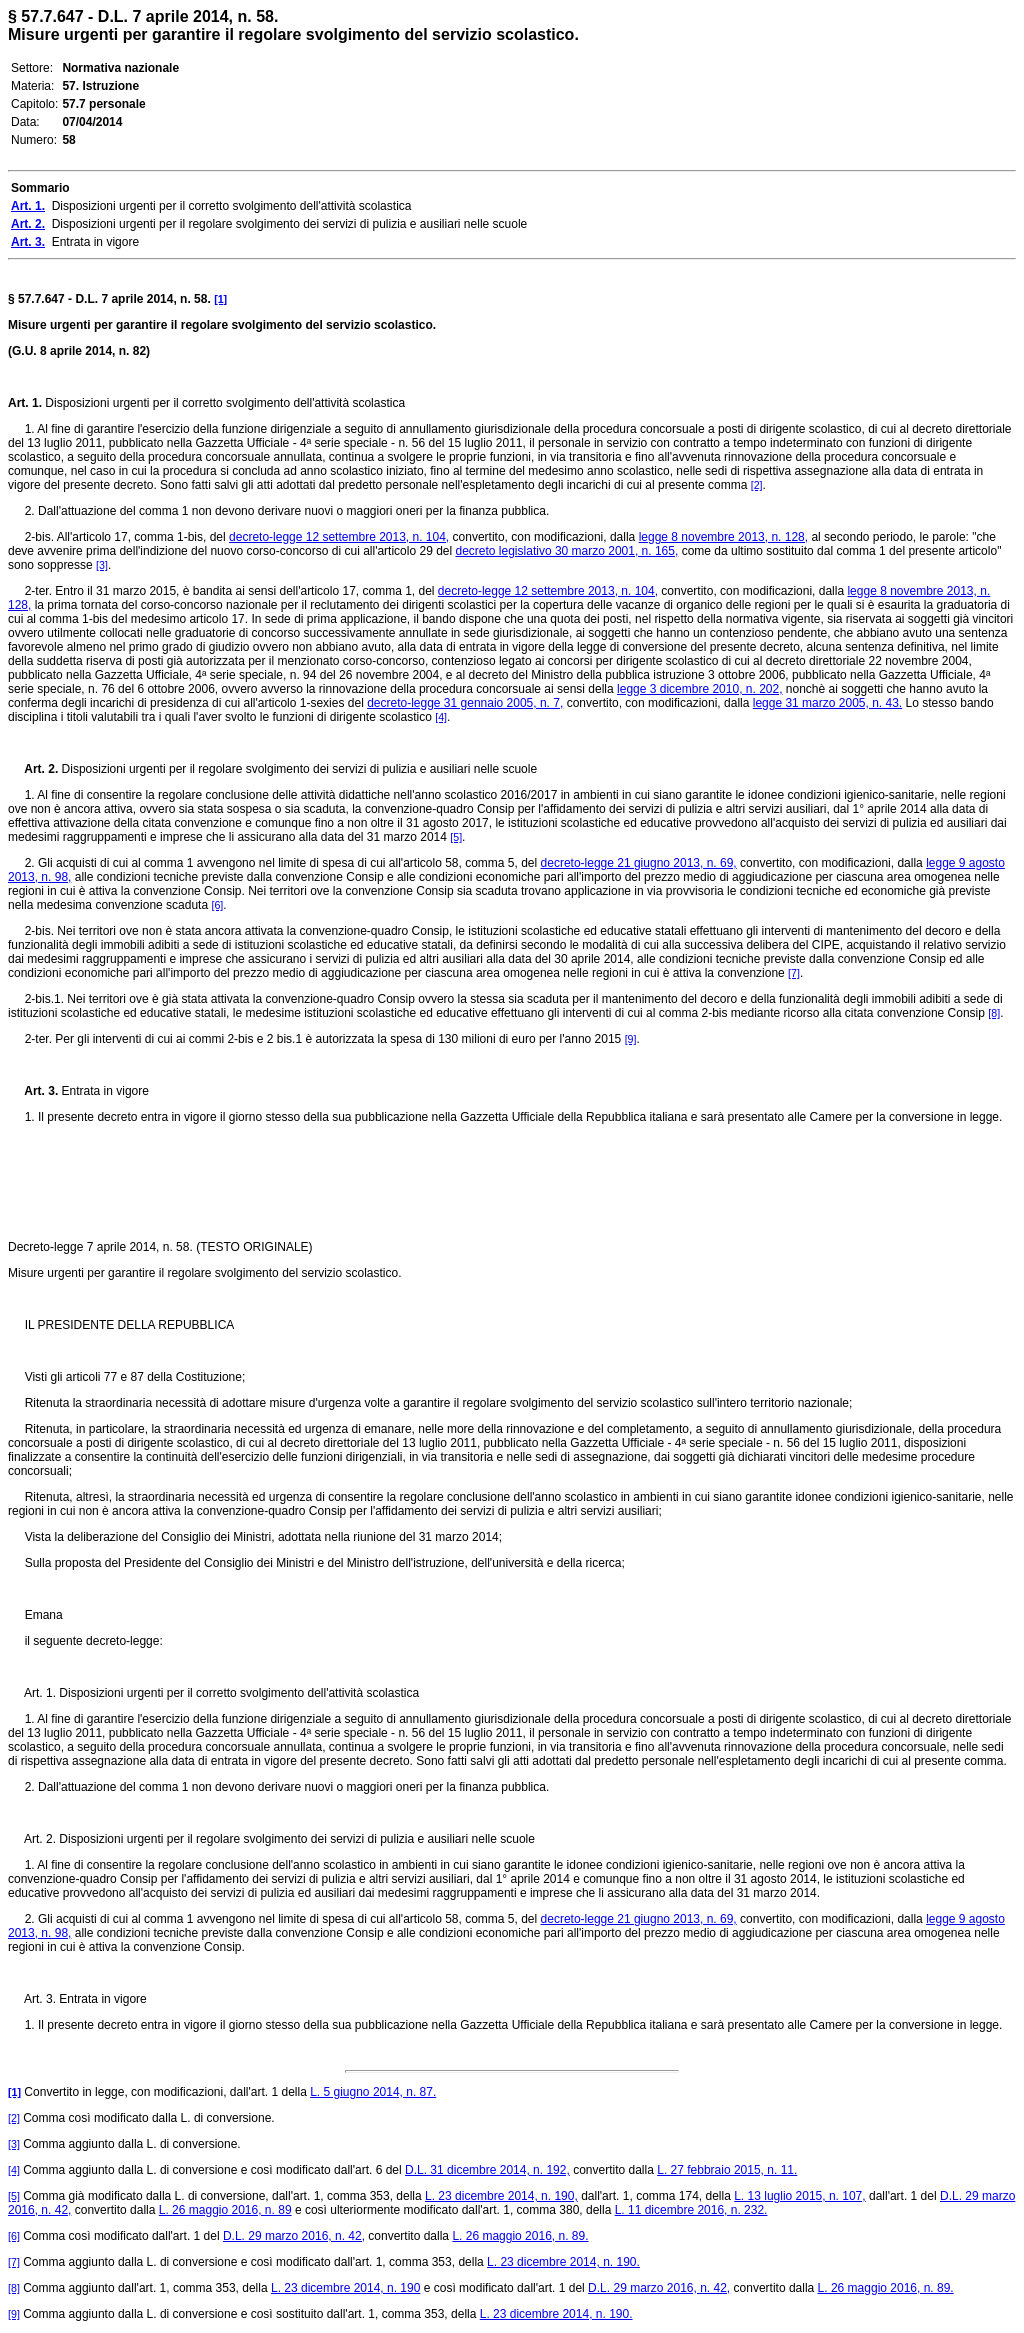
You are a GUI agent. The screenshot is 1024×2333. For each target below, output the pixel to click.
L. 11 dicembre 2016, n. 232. (691, 2210)
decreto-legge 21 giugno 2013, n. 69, (639, 863)
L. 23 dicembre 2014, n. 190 (345, 2288)
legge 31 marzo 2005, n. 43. (827, 703)
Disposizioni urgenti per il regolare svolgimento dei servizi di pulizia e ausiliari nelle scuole (297, 769)
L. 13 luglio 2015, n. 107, (799, 2196)
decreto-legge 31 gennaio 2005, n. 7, (465, 703)
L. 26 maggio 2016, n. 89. (520, 2236)
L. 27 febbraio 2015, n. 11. (727, 2170)
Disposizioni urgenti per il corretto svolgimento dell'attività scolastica (223, 403)
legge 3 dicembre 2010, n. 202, (699, 689)
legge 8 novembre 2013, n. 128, (723, 537)
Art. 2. (33, 769)
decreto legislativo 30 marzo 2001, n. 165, (567, 551)
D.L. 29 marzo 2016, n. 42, (294, 2236)
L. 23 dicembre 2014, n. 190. (563, 2262)
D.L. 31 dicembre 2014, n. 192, (487, 2170)
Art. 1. (25, 403)
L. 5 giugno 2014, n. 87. (373, 2092)
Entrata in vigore (103, 1091)
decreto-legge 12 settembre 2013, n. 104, (339, 537)
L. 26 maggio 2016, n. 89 (225, 2210)
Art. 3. (33, 1091)
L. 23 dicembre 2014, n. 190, (501, 2196)
